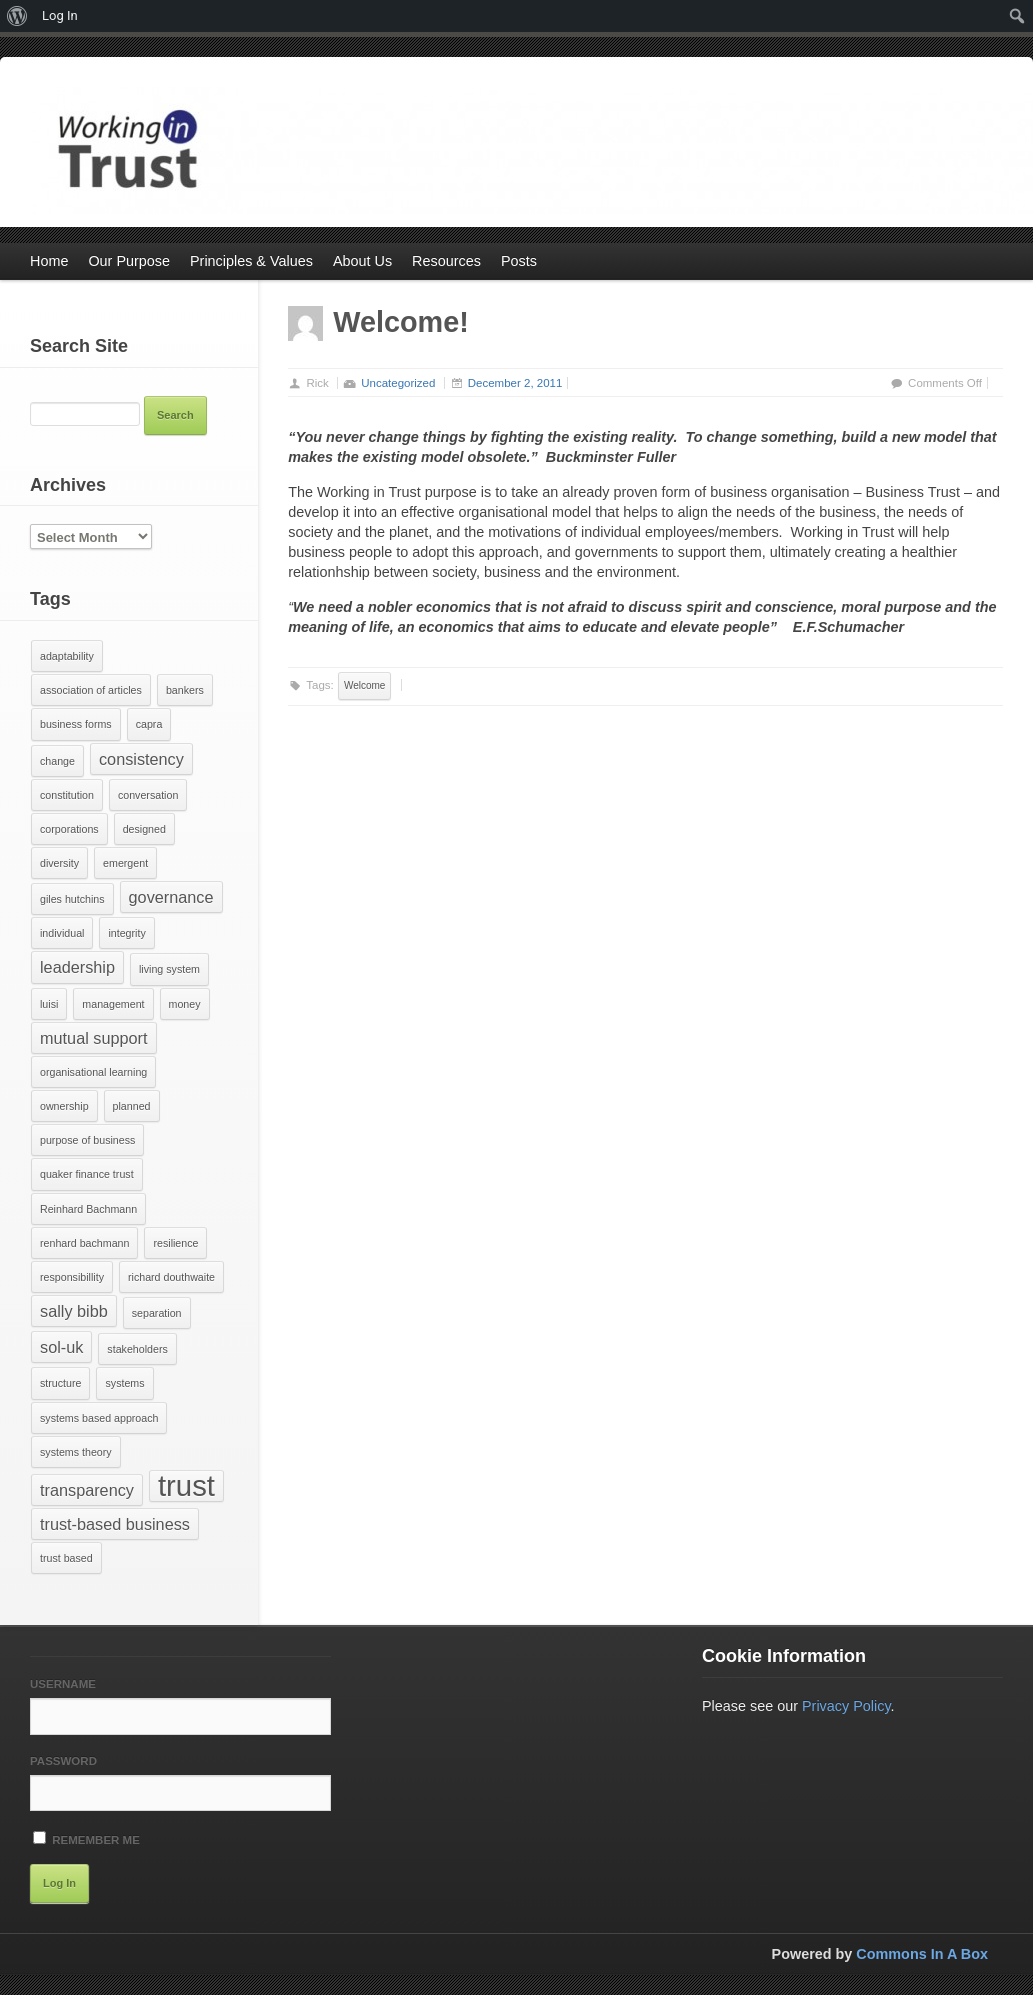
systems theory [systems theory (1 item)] (76, 1452)
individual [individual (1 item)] (62, 933)
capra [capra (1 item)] (149, 724)
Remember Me (86, 1838)
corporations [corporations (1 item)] (69, 829)
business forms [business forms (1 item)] (76, 724)
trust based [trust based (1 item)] (66, 1558)
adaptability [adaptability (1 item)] (67, 656)
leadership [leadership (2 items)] (77, 967)
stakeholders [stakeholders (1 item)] (137, 1349)
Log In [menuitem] (60, 15)
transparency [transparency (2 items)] (87, 1490)
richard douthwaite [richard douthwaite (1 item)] (171, 1277)
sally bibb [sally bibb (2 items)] (74, 1311)
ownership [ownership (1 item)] (64, 1106)
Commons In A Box (922, 1954)
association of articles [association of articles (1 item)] (91, 690)
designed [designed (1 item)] (144, 829)
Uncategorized (398, 383)
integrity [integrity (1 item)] (126, 933)
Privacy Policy (846, 1706)
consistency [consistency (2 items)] (141, 759)
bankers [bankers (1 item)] (185, 690)
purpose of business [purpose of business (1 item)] (87, 1140)
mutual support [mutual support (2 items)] (94, 1038)
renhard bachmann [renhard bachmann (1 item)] (84, 1243)
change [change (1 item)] (57, 761)
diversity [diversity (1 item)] (59, 863)
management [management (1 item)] (113, 1004)
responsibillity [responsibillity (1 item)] (72, 1277)
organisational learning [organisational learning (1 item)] (93, 1072)
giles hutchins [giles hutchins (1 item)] (72, 899)
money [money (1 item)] (185, 1004)
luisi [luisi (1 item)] (49, 1004)
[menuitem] (17, 16)
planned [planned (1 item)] (132, 1106)
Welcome (365, 685)
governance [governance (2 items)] (171, 897)
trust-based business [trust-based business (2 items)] (115, 1524)
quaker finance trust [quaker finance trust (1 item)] (87, 1174)
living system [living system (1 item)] (169, 969)
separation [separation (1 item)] (157, 1313)
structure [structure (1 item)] (60, 1383)
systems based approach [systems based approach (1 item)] (99, 1418)
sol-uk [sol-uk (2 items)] (61, 1347)
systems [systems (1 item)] (124, 1383)
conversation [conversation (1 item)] (148, 795)
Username (63, 1684)
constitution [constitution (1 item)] (67, 795)
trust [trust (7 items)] (186, 1486)
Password (63, 1761)
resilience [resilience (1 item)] (175, 1243)
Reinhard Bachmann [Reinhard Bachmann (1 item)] (88, 1209)
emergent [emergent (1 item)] (125, 863)
